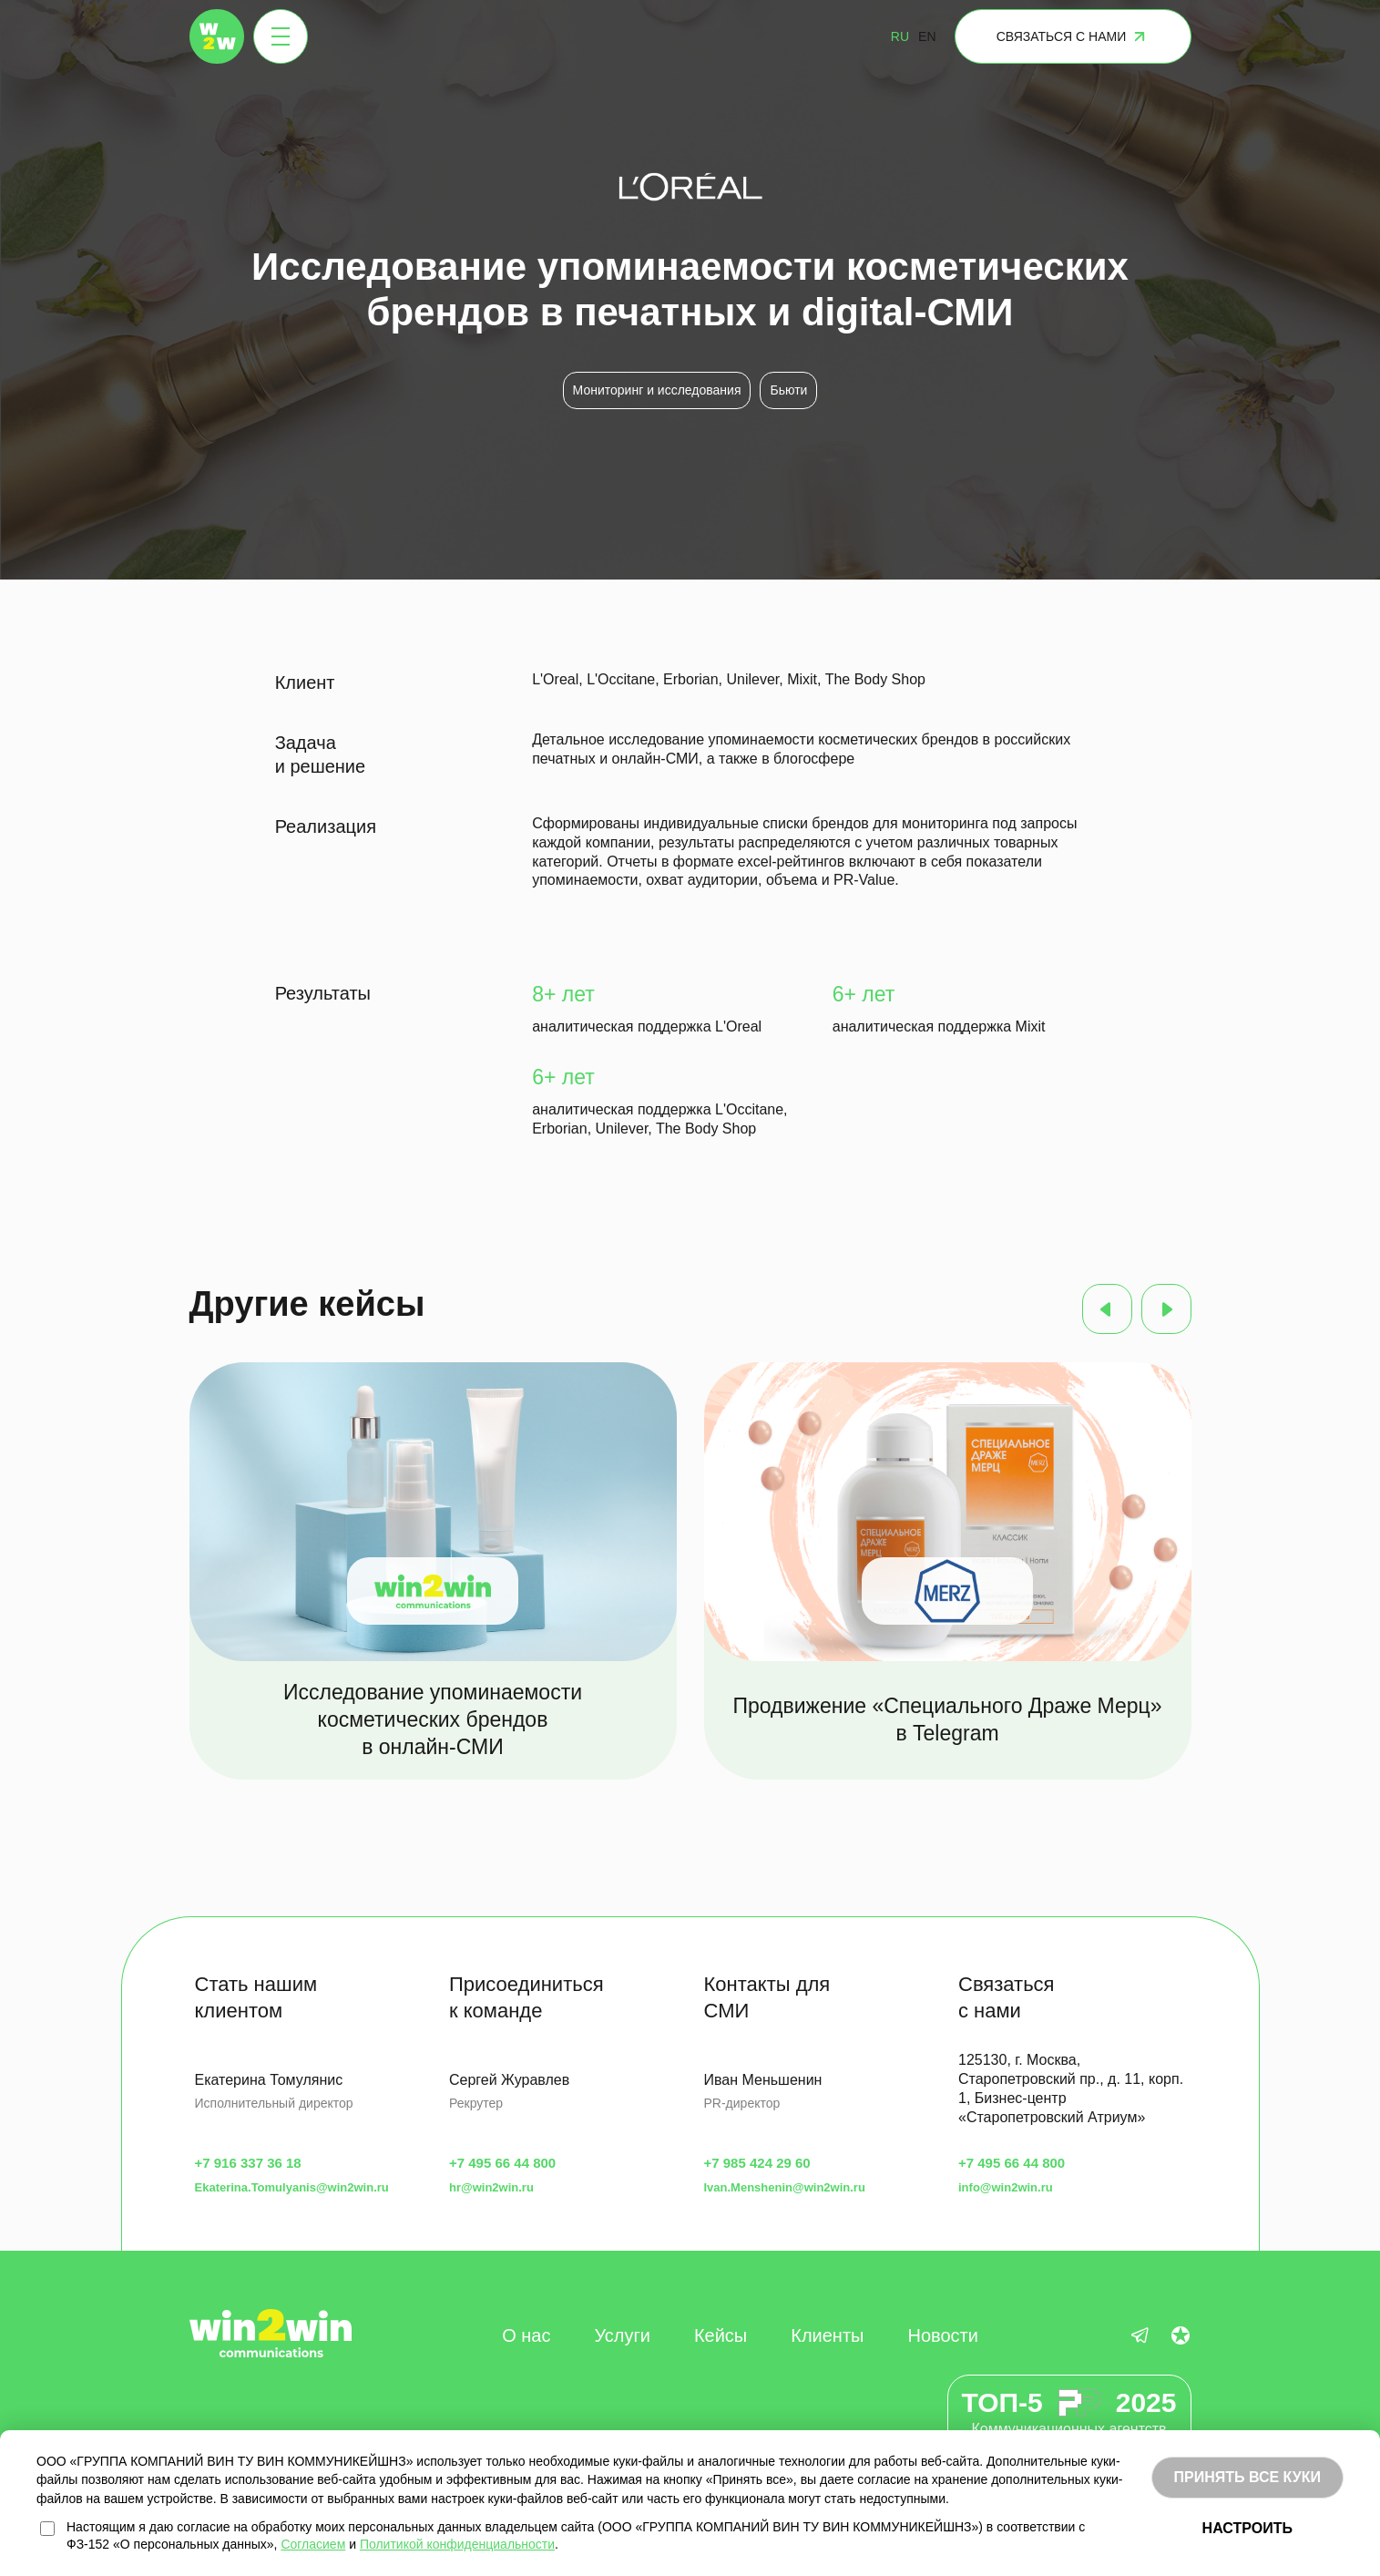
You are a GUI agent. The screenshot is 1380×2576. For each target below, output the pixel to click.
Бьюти (788, 390)
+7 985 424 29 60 (757, 2163)
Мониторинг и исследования (657, 390)
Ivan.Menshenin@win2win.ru (784, 2187)
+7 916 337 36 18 (248, 2163)
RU (900, 36)
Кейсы (720, 2335)
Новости (942, 2335)
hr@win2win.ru (491, 2187)
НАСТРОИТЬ (1247, 2528)
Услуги (622, 2335)
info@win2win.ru (1005, 2187)
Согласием (313, 2544)
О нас (526, 2335)
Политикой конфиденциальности (457, 2544)
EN (926, 36)
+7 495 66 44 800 (502, 2163)
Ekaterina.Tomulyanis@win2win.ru (292, 2187)
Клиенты (827, 2335)
